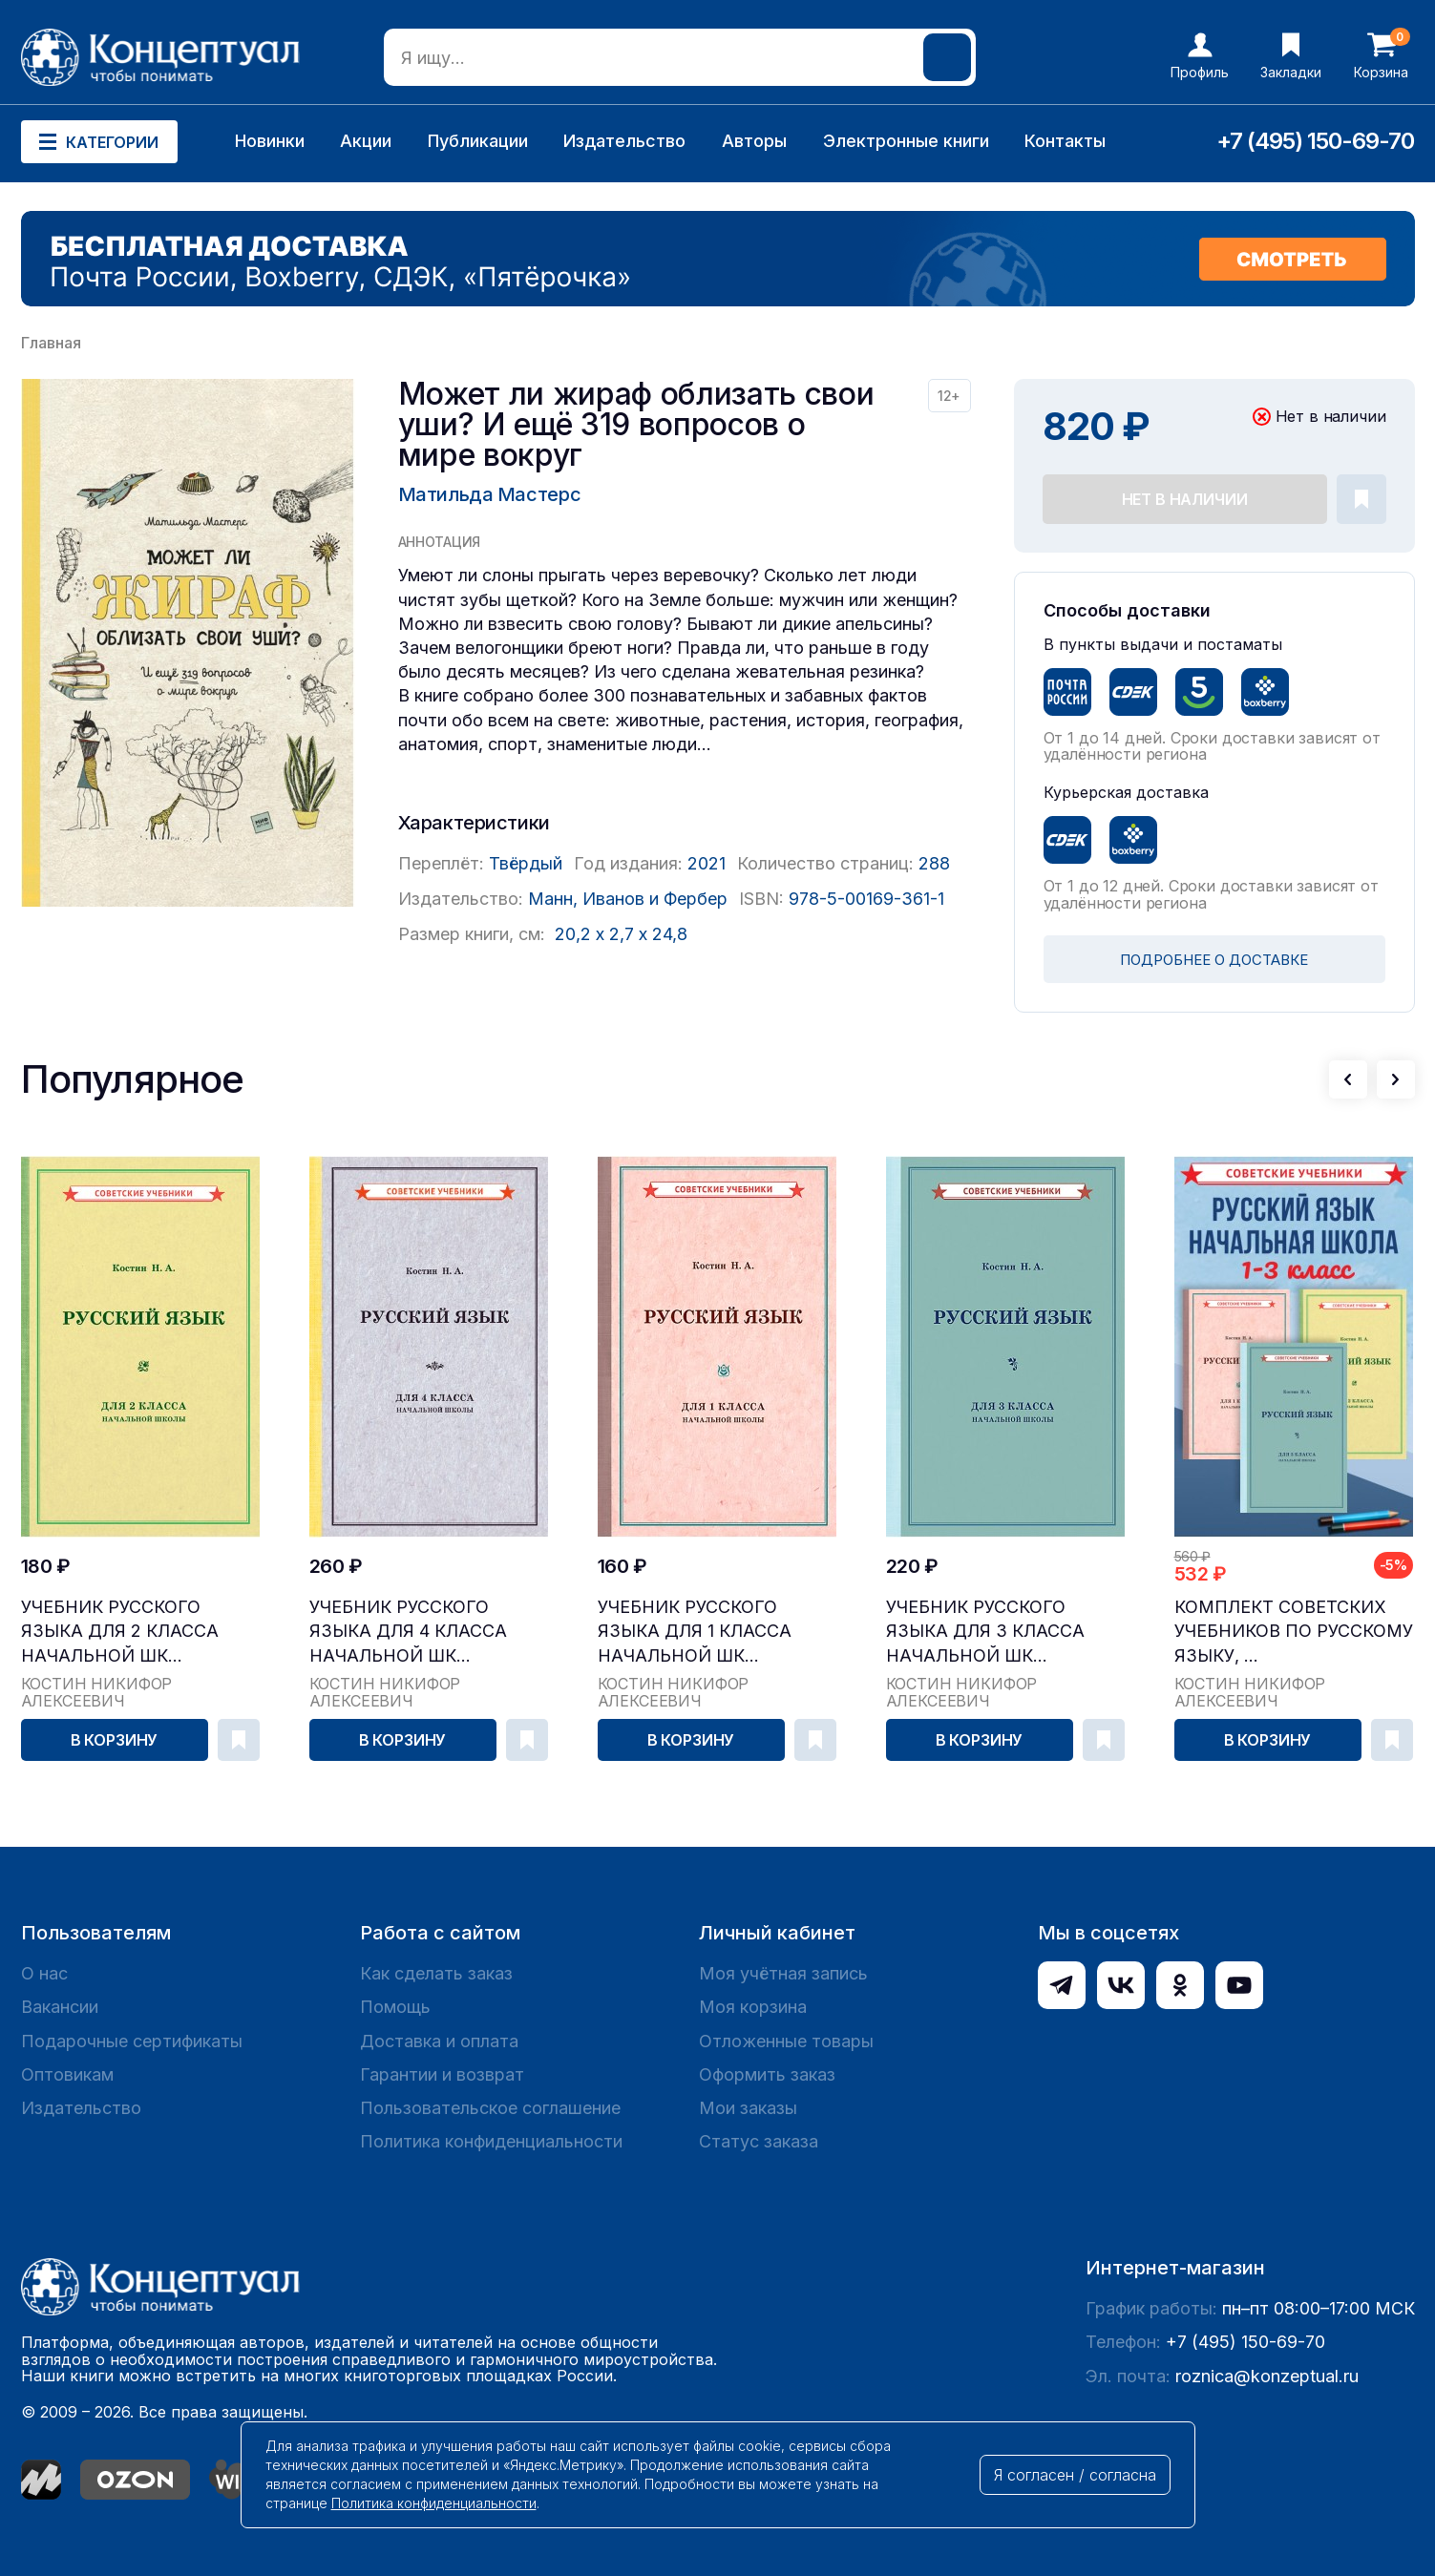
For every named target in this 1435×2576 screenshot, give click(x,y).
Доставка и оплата (439, 2041)
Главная (51, 342)
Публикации (478, 141)
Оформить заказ (767, 2074)
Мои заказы (748, 2108)
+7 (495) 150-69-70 (1315, 141)
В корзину (114, 1739)
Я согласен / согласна (1075, 2474)
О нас (44, 1973)
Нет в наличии (1185, 499)
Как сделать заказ (436, 1973)
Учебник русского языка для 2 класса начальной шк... (120, 1631)
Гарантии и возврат (442, 2074)
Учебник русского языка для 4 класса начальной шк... (408, 1631)
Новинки (270, 141)
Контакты (1065, 141)
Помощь (395, 2007)
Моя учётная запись (783, 1973)
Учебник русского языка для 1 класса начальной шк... (694, 1631)
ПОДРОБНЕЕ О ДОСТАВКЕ (1214, 960)
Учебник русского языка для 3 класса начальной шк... (985, 1631)
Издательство (624, 141)
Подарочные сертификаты (132, 2041)
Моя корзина (753, 2007)
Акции (365, 141)
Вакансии (59, 2007)
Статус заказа (758, 2141)
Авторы (754, 141)
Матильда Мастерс (489, 494)
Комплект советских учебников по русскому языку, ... (1293, 1631)
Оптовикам (67, 2074)
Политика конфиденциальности (491, 2141)
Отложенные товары (786, 2041)
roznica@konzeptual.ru (1267, 2376)
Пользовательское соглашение (490, 2108)
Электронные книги (906, 141)
